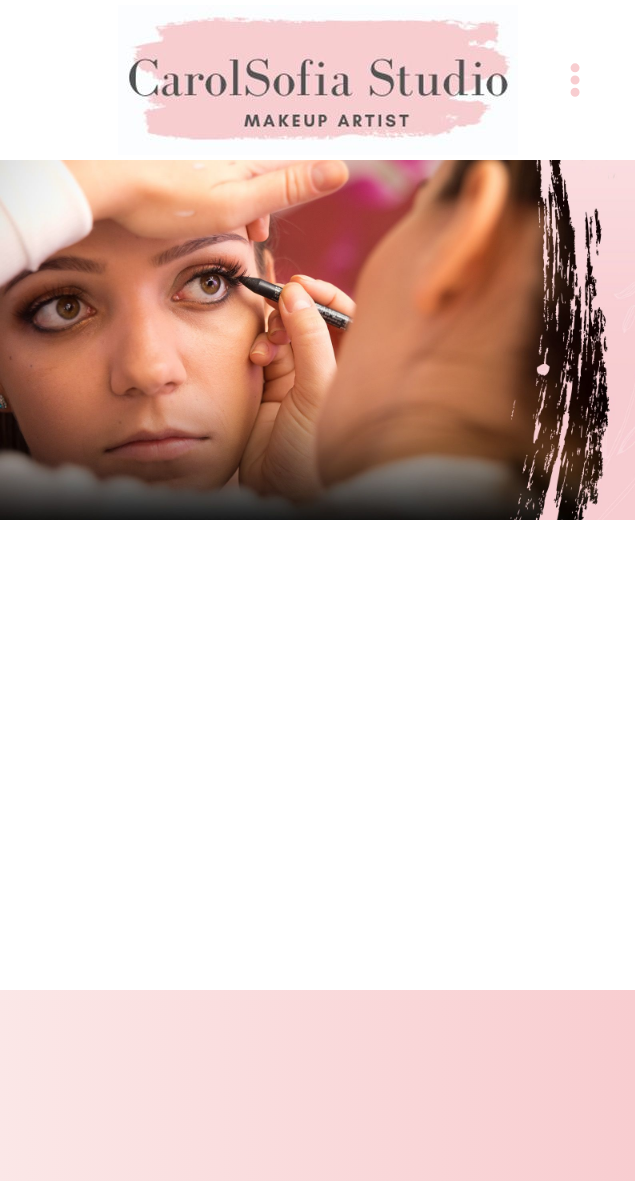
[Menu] (575, 80)
